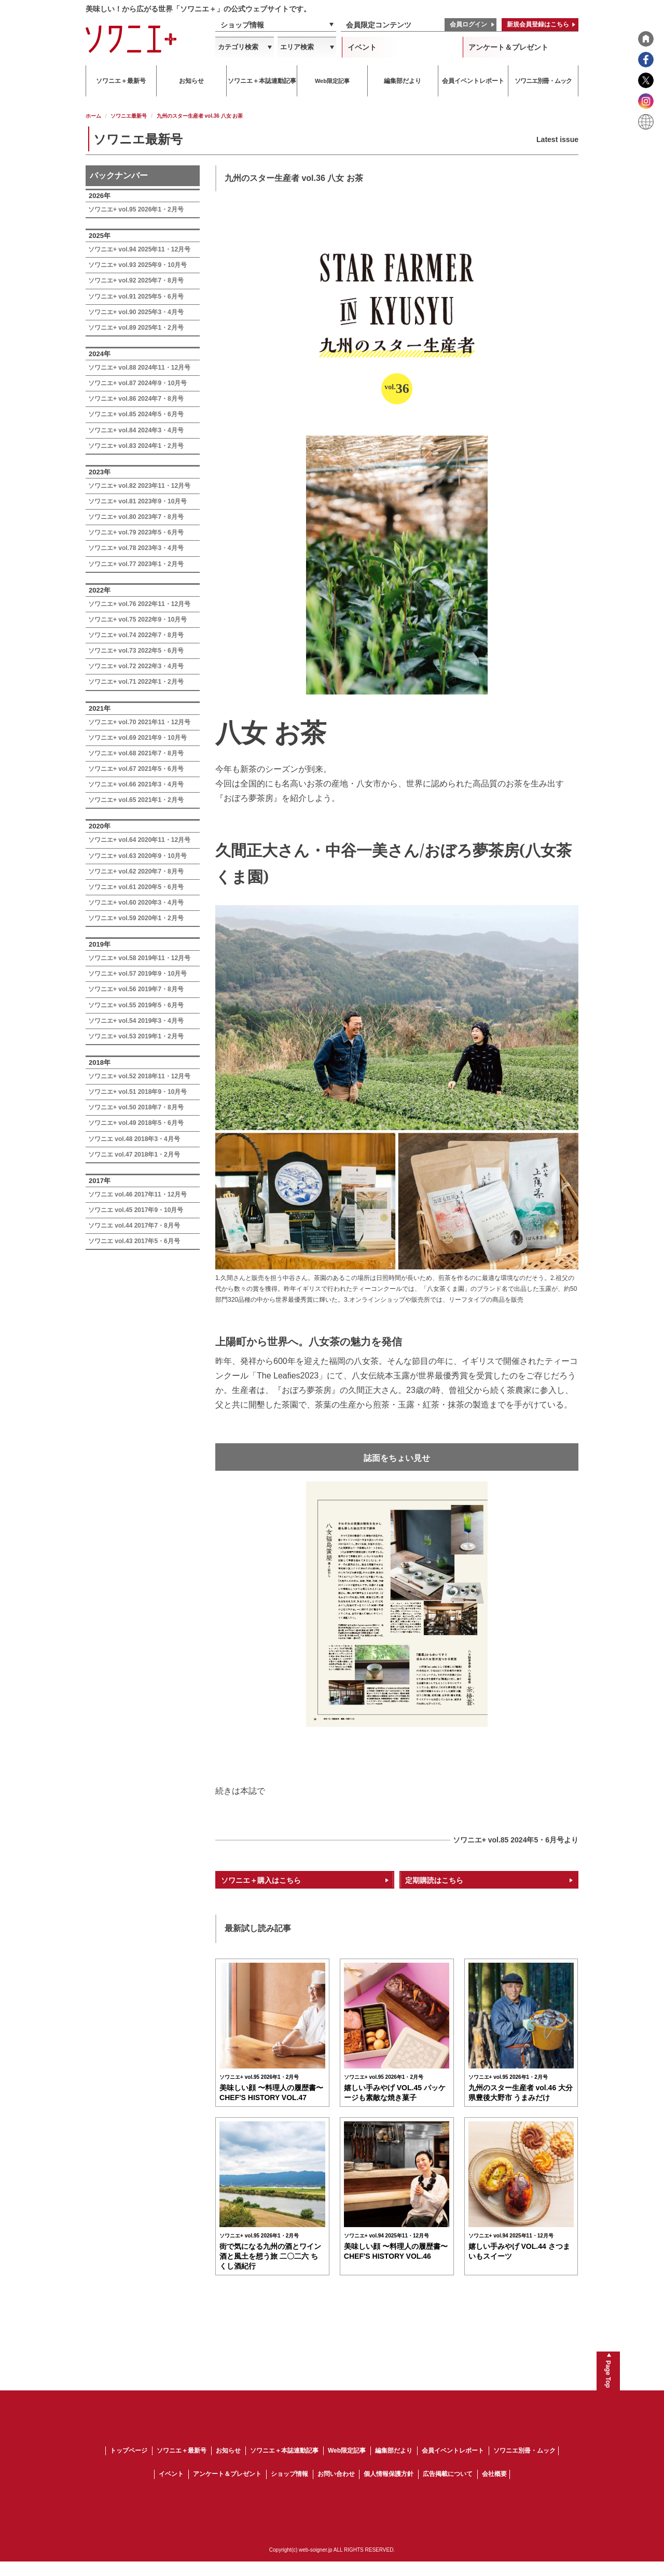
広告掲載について (448, 2489)
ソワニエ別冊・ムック (524, 2465)
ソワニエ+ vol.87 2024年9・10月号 (137, 383)
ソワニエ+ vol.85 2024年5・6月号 (136, 414)
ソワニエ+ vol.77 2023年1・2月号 (136, 564)
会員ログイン (468, 24)
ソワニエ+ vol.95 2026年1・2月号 (136, 209)
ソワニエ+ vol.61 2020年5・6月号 (136, 887)
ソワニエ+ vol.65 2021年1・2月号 (136, 800)
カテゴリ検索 (238, 47)
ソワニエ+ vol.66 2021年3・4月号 (136, 784)
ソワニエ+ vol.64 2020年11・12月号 (139, 839)
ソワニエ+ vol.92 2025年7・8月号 (136, 280)
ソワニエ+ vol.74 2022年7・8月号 (136, 635)
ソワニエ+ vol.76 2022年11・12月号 (139, 604)
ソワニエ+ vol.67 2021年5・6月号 (136, 768)
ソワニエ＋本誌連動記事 (284, 2465)
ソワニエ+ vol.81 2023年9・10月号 (137, 501)
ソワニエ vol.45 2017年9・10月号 (135, 1210)
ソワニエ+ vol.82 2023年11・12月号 (139, 485)
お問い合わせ (336, 2489)
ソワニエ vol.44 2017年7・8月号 (134, 1225)
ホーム (93, 116)
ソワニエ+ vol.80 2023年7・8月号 (136, 516)
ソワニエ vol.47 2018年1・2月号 (134, 1154)
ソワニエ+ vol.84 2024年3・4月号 (136, 430)
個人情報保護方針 (388, 2489)
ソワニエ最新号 (128, 116)
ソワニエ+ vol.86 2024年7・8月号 (136, 398)
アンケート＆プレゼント (508, 47)
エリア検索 (297, 47)
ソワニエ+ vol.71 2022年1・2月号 (136, 681)
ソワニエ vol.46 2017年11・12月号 (137, 1194)
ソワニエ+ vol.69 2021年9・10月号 (137, 737)
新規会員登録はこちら (538, 24)
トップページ (128, 2465)
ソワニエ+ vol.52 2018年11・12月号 (139, 1076)
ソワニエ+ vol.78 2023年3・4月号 (136, 548)
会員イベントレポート (453, 2465)
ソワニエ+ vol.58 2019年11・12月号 (139, 958)
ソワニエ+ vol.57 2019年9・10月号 (137, 973)
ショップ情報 (242, 25)
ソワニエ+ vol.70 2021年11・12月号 (139, 722)
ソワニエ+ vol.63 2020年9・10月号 (137, 856)
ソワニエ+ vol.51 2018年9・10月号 (137, 1091)
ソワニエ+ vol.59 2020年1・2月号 (136, 918)
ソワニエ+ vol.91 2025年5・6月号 (136, 296)
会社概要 (494, 2489)
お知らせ (228, 2465)
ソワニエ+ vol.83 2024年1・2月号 (136, 445)
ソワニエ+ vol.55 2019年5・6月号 (136, 1005)
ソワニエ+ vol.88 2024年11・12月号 (139, 367)
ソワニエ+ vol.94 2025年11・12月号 (139, 249)
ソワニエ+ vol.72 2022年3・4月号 (136, 666)
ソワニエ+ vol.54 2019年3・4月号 (136, 1020)
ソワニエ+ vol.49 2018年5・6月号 (136, 1123)
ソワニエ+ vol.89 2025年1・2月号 (136, 327)
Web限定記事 (347, 2465)
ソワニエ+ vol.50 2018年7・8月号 (136, 1107)
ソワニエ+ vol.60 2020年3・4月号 (136, 902)
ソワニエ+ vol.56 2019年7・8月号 (136, 989)
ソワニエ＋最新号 (181, 2465)
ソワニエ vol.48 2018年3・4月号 (134, 1139)
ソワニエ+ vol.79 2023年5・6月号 (136, 532)
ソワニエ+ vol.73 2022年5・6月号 (136, 650)
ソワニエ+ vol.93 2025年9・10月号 (137, 265)
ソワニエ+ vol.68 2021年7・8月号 (136, 753)
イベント (362, 47)
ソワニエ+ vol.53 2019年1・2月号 (136, 1036)
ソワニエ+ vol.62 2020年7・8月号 (136, 871)
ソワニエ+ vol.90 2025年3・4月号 (136, 312)
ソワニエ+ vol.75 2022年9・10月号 (137, 619)
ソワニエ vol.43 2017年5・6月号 (134, 1241)
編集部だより (393, 2465)
